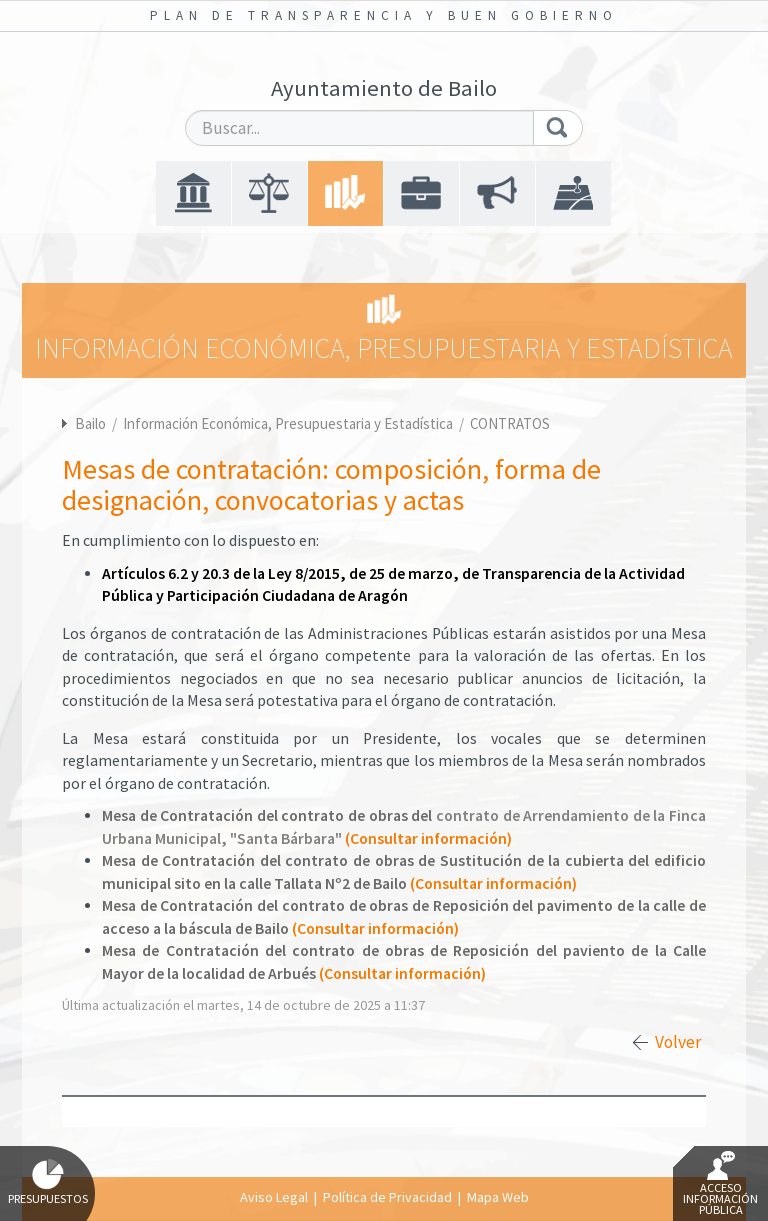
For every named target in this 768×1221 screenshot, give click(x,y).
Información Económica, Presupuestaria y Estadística (289, 423)
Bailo (90, 423)
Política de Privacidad (387, 1197)
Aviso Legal (274, 1197)
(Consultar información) (428, 838)
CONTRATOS (510, 423)
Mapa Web (498, 1197)
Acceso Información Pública (720, 1184)
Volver (678, 1042)
